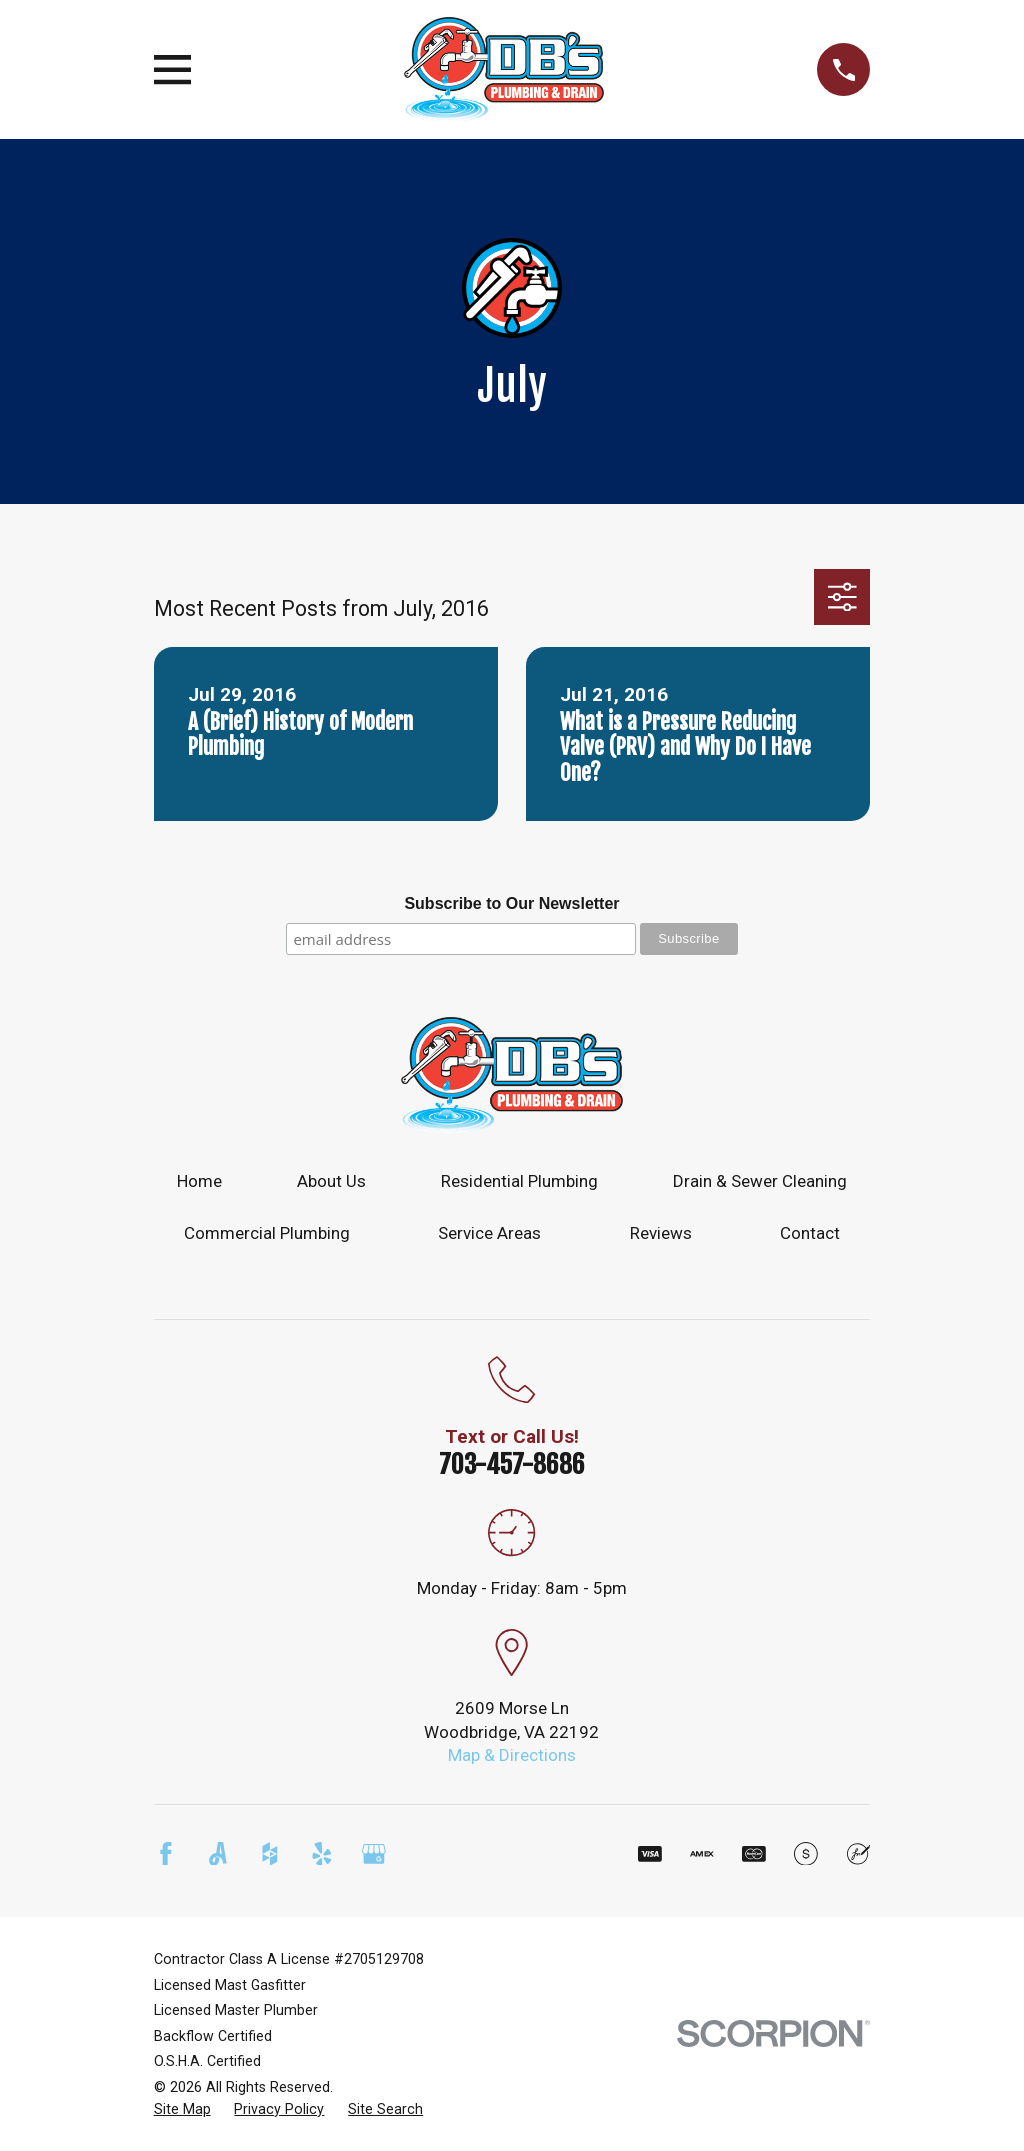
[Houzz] (270, 1854)
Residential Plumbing (519, 1181)
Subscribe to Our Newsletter (511, 903)
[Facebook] (166, 1854)
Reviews (661, 1233)
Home (199, 1181)
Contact (810, 1233)
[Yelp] (322, 1854)
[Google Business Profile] (374, 1854)
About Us (331, 1181)
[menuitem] (182, 2110)
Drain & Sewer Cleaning (760, 1181)
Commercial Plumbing (267, 1233)
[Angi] (218, 1854)
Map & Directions (512, 1755)
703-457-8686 (512, 1464)
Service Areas (489, 1233)
